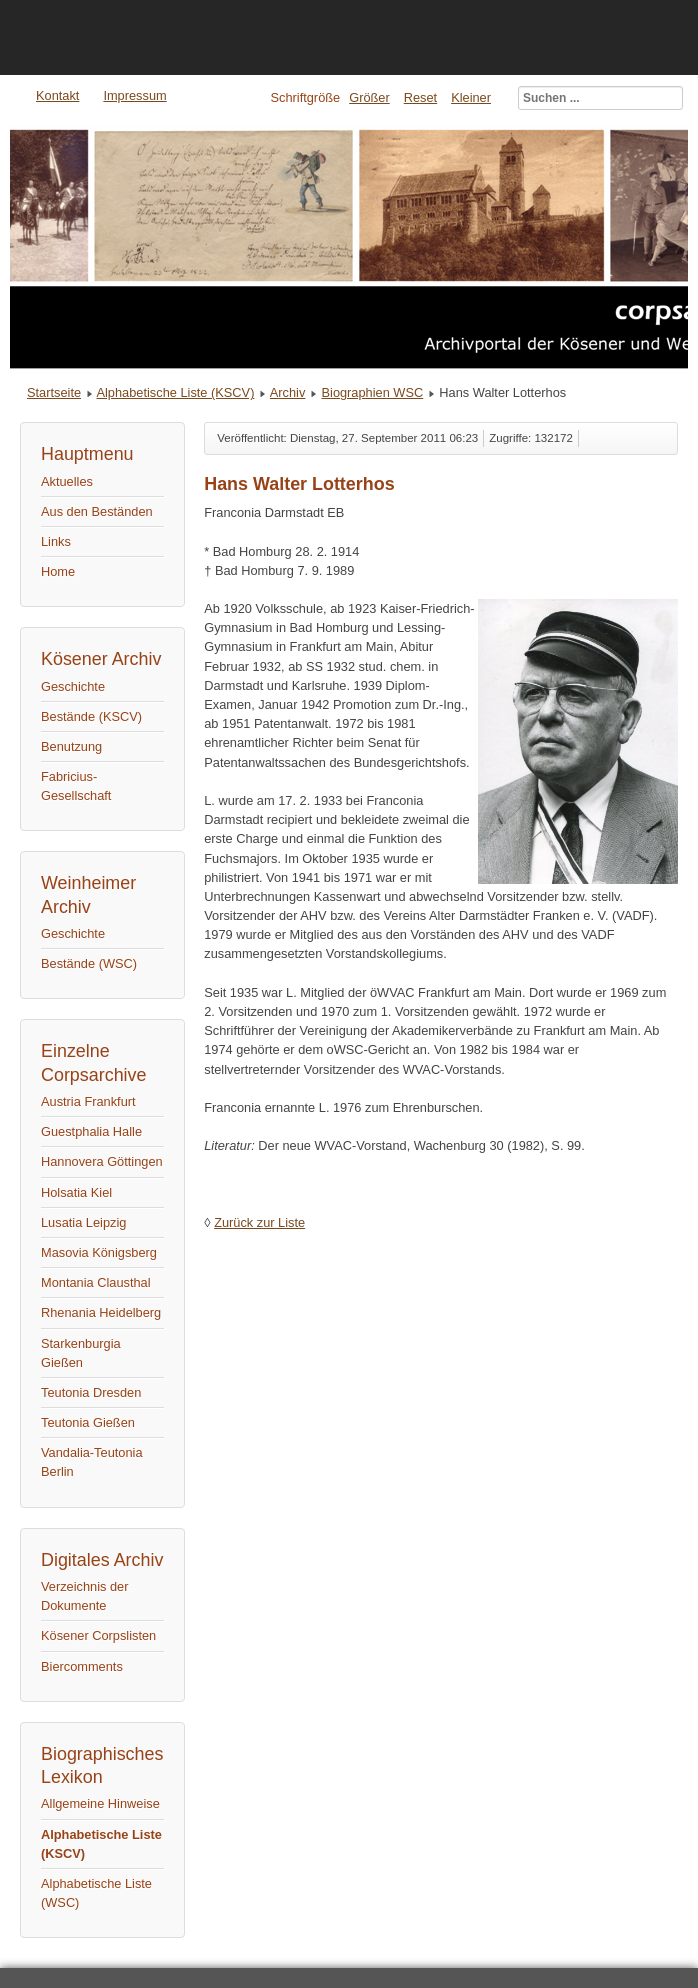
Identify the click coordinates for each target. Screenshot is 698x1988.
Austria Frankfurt (88, 1101)
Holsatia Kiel (76, 1192)
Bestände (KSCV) (91, 716)
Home (58, 571)
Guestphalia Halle (91, 1131)
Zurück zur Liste (259, 1222)
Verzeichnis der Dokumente (85, 1596)
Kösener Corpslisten (98, 1635)
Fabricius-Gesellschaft (76, 786)
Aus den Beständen (97, 511)
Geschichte (73, 686)
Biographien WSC (373, 392)
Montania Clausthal (96, 1282)
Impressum (134, 95)
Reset (420, 97)
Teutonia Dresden (91, 1392)
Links (56, 541)
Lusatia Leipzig (83, 1222)
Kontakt (57, 95)
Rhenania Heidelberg (101, 1312)
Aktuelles (67, 481)
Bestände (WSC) (89, 963)
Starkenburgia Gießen (81, 1353)
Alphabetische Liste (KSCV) (175, 392)
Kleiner (471, 97)
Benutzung (71, 746)
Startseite (54, 392)
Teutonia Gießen (88, 1422)
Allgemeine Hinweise (100, 1803)
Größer (369, 97)
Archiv (288, 392)
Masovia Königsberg (99, 1252)
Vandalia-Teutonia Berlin (92, 1462)
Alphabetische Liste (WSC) (96, 1893)
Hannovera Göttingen (102, 1161)
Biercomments (82, 1666)
